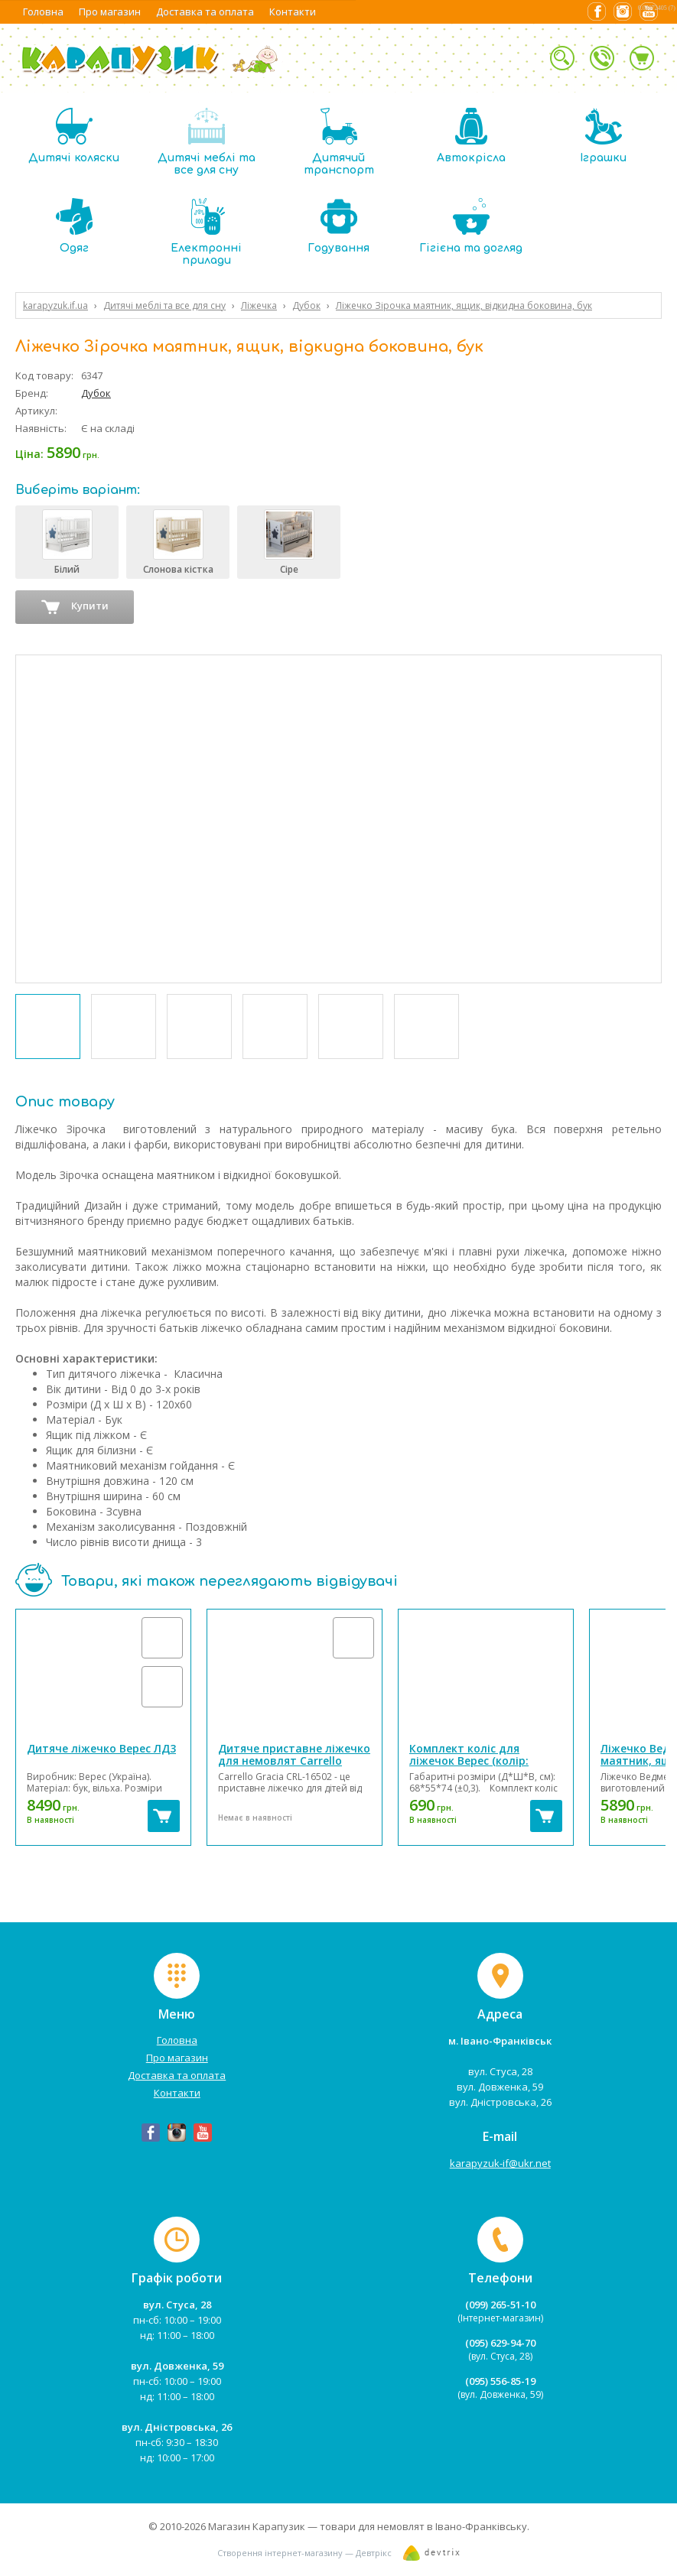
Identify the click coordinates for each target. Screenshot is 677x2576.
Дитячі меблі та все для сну (207, 142)
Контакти (292, 11)
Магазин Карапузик (256, 2526)
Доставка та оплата (205, 11)
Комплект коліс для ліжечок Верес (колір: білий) (469, 1760)
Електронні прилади (206, 232)
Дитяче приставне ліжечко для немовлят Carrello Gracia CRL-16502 (294, 1760)
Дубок (96, 393)
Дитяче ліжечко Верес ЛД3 (101, 1748)
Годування (338, 226)
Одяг (74, 226)
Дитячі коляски (73, 136)
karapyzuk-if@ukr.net (500, 2163)
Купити (75, 607)
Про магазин (110, 11)
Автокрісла (471, 136)
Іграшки (603, 136)
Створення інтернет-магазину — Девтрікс (304, 2552)
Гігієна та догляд (470, 226)
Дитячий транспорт (339, 142)
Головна (43, 11)
